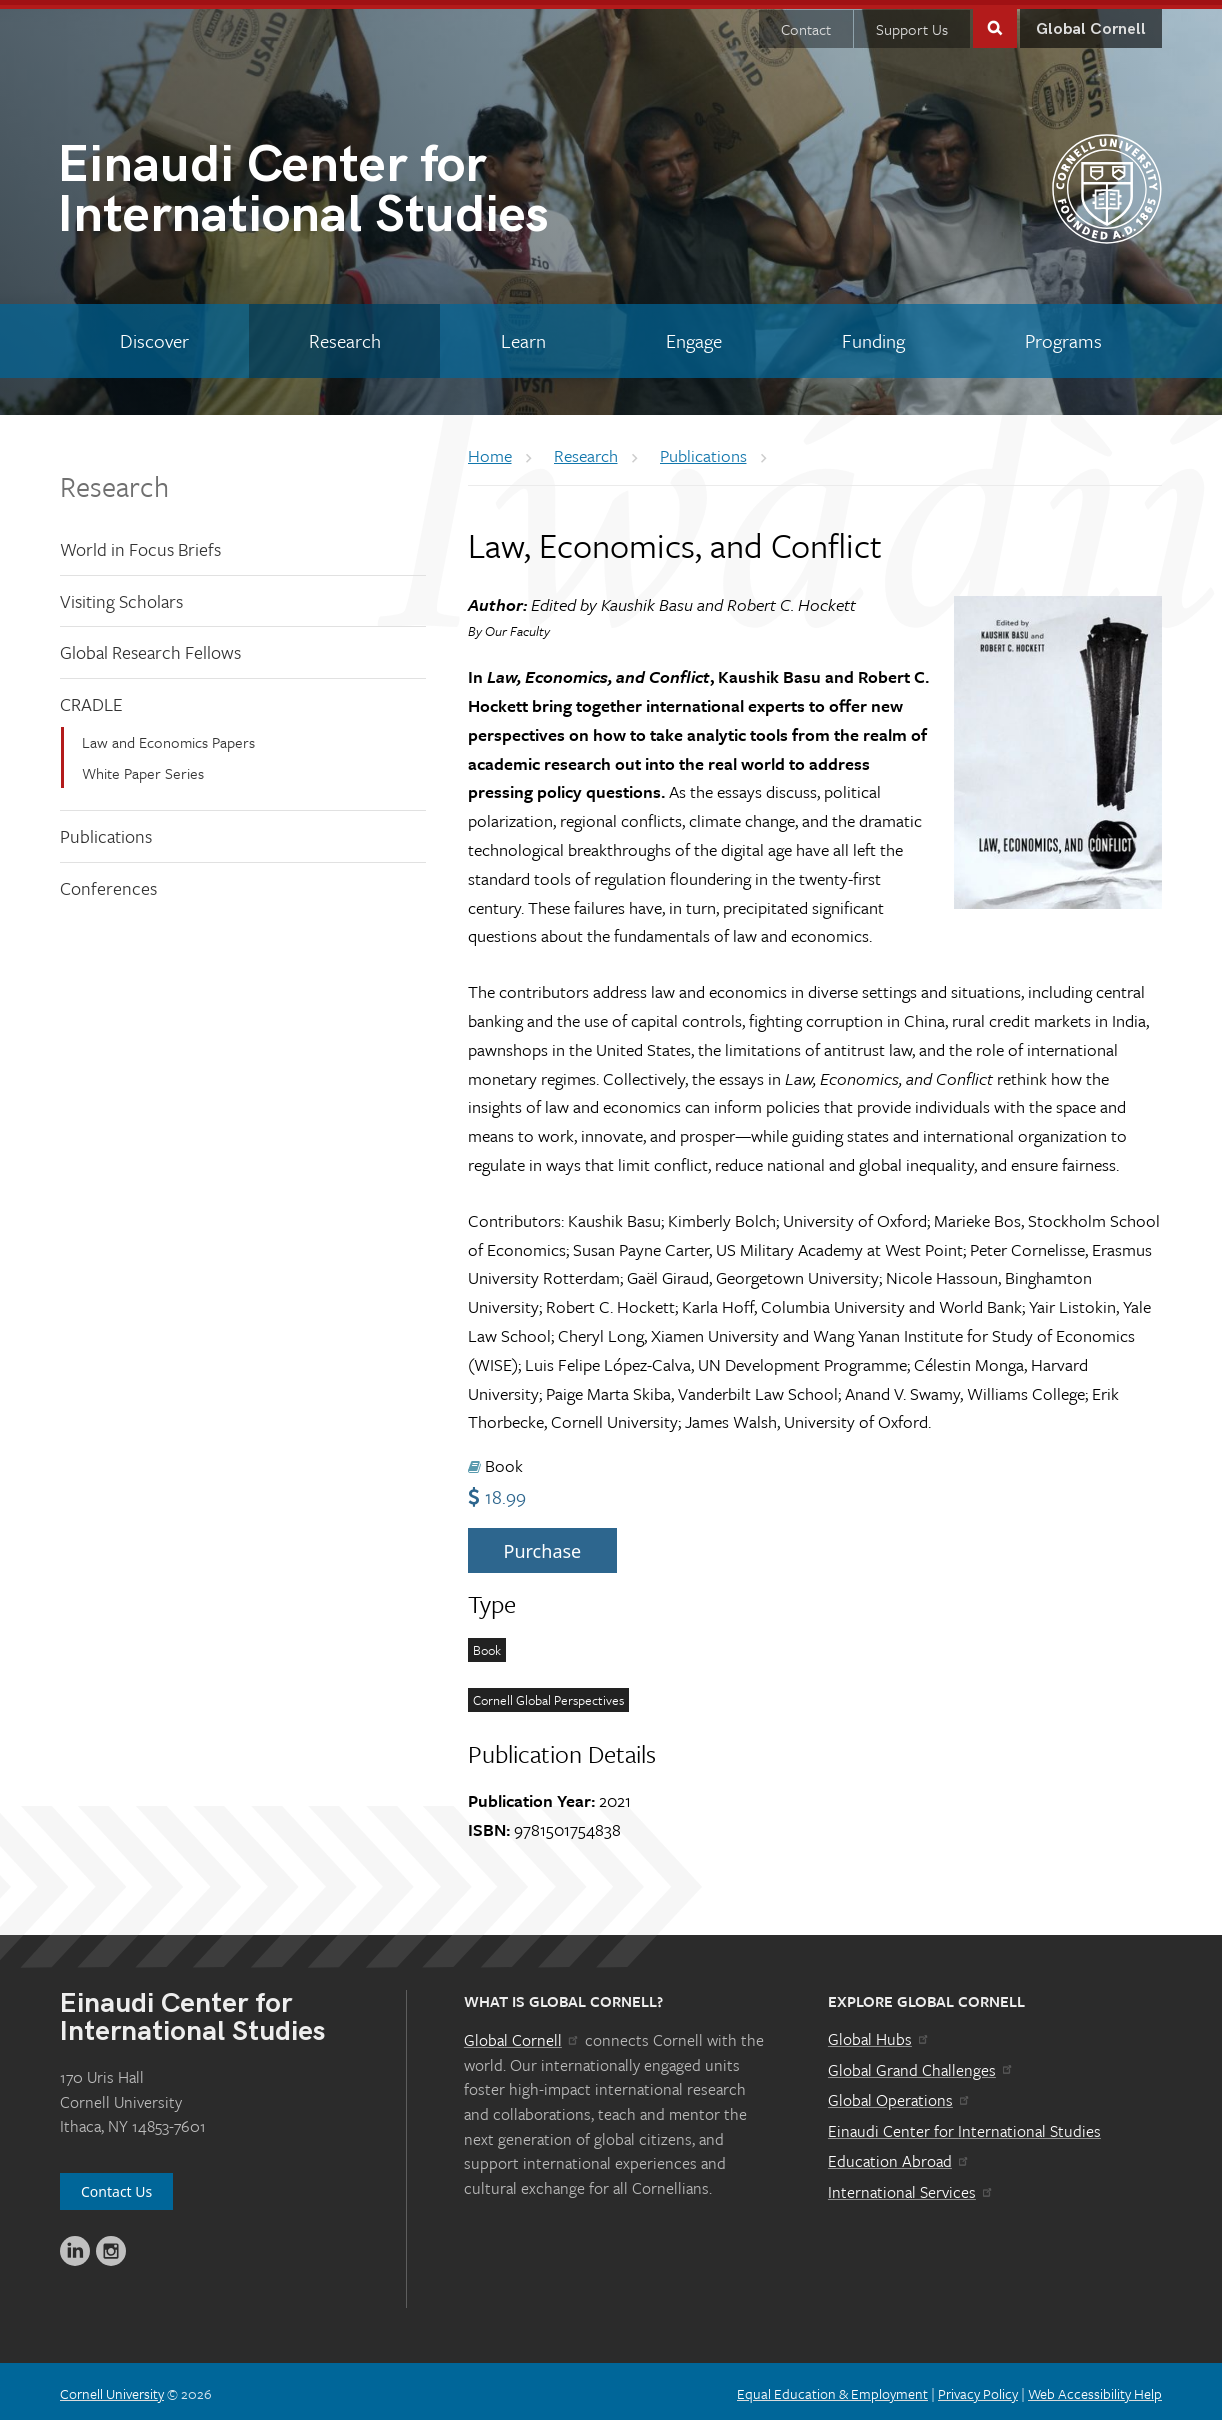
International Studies (334, 188)
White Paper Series (143, 768)
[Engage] (693, 336)
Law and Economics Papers (168, 737)
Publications (106, 831)
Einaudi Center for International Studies (964, 2126)
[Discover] (154, 336)
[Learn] (523, 336)
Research (114, 481)
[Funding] (873, 336)
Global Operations (900, 2095)
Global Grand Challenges (921, 2065)
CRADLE (91, 699)
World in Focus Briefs (140, 544)
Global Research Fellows (150, 647)
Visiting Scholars (121, 596)
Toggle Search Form (995, 21)
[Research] (344, 336)
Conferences (108, 883)
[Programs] (1063, 336)
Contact (806, 24)
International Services (911, 2187)
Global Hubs (879, 2034)
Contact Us (116, 2186)
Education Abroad (899, 2156)
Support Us (912, 24)
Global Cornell (1091, 24)
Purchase (543, 1546)
